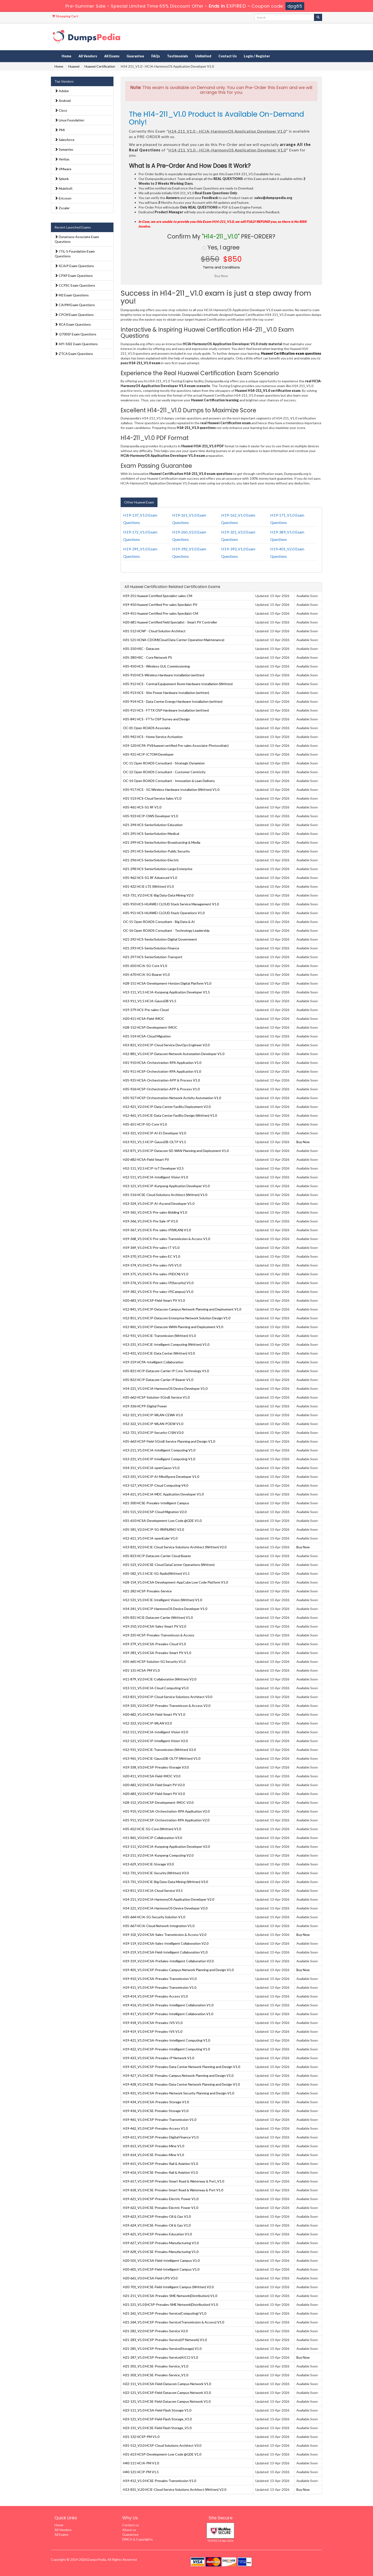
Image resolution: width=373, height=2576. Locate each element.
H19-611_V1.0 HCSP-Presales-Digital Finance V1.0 (160, 2137)
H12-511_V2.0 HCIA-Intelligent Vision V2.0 (155, 1732)
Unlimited (203, 56)
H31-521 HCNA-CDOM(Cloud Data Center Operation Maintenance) (173, 640)
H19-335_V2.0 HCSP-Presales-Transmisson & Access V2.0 (166, 1706)
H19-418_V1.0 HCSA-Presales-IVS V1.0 (152, 2023)
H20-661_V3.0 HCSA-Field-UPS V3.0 (150, 2278)
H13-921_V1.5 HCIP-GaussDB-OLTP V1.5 (154, 1142)
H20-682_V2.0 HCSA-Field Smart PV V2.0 (154, 1785)
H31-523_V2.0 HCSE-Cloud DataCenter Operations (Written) (169, 1565)
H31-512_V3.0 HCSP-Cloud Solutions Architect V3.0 (162, 2445)
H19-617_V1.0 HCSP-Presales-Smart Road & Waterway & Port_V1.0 (173, 2181)
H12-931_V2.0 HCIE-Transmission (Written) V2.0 (159, 1750)
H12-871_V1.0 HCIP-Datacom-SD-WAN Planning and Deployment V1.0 (176, 1151)
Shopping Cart (65, 16)
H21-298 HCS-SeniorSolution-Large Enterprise (157, 869)
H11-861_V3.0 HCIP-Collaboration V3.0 (152, 1838)
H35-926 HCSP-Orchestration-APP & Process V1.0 (161, 1089)
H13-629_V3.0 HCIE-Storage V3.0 (148, 1864)
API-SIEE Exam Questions (76, 344)
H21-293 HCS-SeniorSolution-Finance (151, 948)
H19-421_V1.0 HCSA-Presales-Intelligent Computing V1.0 (166, 2040)
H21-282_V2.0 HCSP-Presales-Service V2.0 (155, 2331)
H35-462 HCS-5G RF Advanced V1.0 (150, 878)
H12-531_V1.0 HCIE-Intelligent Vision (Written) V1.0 (162, 1600)
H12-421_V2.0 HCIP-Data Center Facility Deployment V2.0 (167, 1107)
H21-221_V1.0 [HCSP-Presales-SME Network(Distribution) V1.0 (170, 2304)
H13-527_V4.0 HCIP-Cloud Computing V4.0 (155, 1485)
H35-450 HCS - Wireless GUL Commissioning (156, 666)
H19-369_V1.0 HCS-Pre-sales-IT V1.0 (151, 1248)
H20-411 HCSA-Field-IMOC (143, 1018)
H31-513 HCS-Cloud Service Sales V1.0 (152, 798)
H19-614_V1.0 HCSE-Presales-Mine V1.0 (153, 2155)
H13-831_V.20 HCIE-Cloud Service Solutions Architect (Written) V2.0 (174, 2489)
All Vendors (88, 56)
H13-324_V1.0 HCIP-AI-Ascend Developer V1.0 (158, 1203)
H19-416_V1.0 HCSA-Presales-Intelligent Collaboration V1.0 (168, 2005)
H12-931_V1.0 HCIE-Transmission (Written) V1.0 (159, 1336)
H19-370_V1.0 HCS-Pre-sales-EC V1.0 (151, 1256)
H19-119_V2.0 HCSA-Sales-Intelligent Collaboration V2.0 (165, 1943)
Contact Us (227, 56)
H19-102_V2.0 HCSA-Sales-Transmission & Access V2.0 (164, 1935)
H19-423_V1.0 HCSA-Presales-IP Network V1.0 (158, 2058)
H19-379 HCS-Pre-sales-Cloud (146, 1010)
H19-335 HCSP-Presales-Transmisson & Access (158, 1635)
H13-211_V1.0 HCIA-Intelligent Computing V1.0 (159, 1450)
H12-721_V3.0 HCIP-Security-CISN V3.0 (153, 1432)
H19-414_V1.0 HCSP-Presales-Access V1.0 (155, 1996)
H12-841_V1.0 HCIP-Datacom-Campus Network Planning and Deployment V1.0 (182, 1309)
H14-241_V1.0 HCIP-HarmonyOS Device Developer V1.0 (165, 1609)
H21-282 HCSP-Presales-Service (147, 1591)
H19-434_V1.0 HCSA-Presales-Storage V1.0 (156, 2102)
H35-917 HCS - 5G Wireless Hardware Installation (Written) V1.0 (171, 789)
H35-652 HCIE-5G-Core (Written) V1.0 (152, 1829)
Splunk (62, 179)
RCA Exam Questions (73, 324)
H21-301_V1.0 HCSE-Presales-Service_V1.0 (155, 2366)
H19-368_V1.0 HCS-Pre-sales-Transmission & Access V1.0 (166, 1239)
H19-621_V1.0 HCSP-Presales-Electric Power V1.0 (160, 2199)
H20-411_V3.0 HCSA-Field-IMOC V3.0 (151, 1776)
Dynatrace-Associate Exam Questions (77, 239)
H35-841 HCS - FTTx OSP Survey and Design (156, 719)
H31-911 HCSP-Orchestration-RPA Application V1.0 (162, 1071)
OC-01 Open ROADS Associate (146, 728)
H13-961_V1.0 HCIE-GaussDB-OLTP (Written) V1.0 (161, 1758)
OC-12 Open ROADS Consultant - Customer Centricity (164, 772)
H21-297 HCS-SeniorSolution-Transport (152, 957)
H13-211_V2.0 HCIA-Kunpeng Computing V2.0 (158, 1855)
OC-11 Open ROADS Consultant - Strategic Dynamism (164, 763)
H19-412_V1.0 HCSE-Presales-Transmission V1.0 (159, 2481)
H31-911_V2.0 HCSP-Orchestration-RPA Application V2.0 (166, 1820)
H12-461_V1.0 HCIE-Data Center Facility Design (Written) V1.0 (170, 1115)
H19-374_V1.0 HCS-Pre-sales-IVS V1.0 (152, 1265)
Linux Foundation (69, 120)
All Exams (111, 56)
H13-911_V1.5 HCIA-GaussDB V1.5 (149, 1001)
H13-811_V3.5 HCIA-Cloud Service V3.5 (153, 1890)
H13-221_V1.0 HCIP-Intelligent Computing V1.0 (159, 1459)
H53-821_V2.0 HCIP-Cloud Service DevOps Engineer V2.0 (166, 1045)
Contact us (130, 2525)
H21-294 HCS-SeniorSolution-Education (153, 825)
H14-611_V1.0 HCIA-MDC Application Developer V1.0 (163, 1494)
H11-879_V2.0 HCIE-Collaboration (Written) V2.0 (159, 1679)
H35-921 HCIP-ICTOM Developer (148, 754)
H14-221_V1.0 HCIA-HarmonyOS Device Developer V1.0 (165, 1388)
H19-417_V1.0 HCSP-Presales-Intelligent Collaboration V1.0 (168, 2014)
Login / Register (257, 56)
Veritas (62, 159)
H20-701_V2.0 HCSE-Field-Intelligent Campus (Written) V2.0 (168, 2287)
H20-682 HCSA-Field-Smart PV (146, 1159)
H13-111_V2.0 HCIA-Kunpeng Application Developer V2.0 (166, 1846)
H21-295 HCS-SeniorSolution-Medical (151, 834)
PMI (60, 130)
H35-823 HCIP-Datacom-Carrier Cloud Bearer (157, 1556)
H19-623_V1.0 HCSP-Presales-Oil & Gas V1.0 (157, 2216)
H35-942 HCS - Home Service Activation (153, 737)
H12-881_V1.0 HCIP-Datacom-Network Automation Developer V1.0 (173, 1054)
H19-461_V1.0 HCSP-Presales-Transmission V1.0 (159, 2120)
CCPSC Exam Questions (75, 285)
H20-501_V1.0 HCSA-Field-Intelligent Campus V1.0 (161, 2260)
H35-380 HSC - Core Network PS (147, 657)
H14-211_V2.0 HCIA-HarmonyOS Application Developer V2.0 (168, 1899)
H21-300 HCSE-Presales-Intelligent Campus (156, 1503)
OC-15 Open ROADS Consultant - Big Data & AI (159, 922)
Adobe (62, 91)
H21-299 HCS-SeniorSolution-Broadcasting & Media (161, 842)
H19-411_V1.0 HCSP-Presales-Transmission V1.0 (159, 1987)
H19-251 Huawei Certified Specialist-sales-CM (157, 596)
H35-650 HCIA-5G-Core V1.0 (145, 966)
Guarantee (135, 56)
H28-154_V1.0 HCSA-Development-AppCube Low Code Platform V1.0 (175, 1582)
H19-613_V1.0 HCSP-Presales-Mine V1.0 (153, 2146)
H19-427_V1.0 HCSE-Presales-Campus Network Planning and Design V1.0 (178, 2075)
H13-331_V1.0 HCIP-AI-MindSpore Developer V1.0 (161, 1477)
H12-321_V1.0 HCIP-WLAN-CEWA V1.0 (153, 1415)
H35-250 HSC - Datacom (141, 649)
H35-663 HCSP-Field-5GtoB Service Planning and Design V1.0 (169, 1441)
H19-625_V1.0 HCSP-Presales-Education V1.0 (157, 2234)
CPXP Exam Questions (74, 276)
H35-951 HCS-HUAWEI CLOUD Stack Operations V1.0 (164, 913)
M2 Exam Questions (72, 295)
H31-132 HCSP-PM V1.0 (141, 2437)
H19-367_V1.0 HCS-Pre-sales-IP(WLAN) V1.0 (157, 1230)
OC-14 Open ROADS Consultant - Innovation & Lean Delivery (169, 781)
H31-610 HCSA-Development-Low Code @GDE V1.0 (162, 1521)
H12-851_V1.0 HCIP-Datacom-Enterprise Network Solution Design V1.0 (176, 1318)
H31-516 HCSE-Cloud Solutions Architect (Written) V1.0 (165, 1195)
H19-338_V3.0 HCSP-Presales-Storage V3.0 (156, 1767)
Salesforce (64, 140)
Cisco (61, 110)
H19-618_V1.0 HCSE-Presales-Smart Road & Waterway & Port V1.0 (173, 2190)
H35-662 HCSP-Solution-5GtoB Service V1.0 (156, 1397)
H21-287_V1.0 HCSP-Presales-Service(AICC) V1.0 (160, 2357)
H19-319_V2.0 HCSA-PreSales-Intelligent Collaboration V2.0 (168, 1961)
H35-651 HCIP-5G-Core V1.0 (145, 1124)
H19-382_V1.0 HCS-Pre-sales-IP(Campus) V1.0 (158, 1292)
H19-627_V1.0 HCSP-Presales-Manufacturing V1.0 (161, 2243)
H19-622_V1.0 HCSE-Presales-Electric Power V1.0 (160, 2208)
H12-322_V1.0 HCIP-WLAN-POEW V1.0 (153, 1424)
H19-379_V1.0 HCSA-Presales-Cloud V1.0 (154, 1644)
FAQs (155, 56)
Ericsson (63, 198)
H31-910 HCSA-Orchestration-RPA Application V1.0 (162, 1063)
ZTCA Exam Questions (74, 354)
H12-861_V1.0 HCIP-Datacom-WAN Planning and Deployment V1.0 (173, 1327)
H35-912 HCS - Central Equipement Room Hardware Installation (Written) (178, 684)
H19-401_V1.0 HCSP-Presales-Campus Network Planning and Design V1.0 (178, 1970)
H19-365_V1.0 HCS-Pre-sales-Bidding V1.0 (155, 1212)
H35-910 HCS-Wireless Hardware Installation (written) (163, 675)
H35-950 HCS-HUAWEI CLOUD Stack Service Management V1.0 (171, 904)
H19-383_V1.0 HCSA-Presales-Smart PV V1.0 (157, 1653)
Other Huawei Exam (139, 502)
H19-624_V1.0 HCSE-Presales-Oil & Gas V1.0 (157, 2225)
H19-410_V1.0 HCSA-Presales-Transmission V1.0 (159, 1979)
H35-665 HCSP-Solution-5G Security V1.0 (154, 1661)
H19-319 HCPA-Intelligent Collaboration (153, 1362)
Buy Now (303, 1142)
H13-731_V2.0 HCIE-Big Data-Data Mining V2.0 (158, 895)
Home (66, 56)
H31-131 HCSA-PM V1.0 (141, 1670)
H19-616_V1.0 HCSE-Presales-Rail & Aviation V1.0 (160, 2172)
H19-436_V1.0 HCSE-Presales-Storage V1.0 (155, 2111)
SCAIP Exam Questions (74, 266)
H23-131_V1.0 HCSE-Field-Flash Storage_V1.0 (157, 2428)
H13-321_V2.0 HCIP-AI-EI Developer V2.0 (154, 1133)
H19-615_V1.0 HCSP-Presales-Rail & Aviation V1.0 (160, 2164)
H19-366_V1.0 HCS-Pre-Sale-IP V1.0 (150, 1221)
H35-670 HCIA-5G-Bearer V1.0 (146, 974)
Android (63, 101)
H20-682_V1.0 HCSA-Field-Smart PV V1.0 (154, 1714)
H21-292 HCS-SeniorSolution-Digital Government (160, 939)
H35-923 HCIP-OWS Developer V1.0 (150, 816)
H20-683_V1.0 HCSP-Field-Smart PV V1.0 (154, 1300)
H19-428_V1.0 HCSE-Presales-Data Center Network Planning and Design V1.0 (181, 2084)
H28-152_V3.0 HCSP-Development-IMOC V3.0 (158, 1802)
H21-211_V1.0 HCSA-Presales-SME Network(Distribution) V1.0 (170, 2296)
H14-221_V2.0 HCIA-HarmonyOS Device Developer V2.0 (165, 1908)
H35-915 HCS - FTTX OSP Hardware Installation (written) (166, 710)
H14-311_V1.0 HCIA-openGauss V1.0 (151, 1468)
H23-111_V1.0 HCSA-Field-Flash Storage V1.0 (157, 2410)
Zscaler (62, 208)
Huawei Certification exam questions (291, 353)
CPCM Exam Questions (74, 315)
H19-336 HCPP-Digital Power (145, 1406)
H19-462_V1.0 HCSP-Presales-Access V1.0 (155, 2128)
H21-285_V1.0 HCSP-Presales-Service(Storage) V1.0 (162, 2349)
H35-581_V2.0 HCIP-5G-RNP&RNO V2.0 (153, 1529)
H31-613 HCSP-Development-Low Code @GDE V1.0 (162, 2454)
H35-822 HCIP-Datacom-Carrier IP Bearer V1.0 (158, 1380)
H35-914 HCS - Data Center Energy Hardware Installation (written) (172, 701)
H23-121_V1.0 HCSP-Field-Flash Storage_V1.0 (157, 2419)
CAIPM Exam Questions (75, 305)
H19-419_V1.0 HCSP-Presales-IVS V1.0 (152, 2031)
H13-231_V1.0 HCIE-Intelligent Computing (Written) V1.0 (166, 1344)
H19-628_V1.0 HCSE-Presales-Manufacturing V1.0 (160, 2252)
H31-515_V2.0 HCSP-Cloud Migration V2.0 (154, 1512)
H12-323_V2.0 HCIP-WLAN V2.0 (147, 1723)
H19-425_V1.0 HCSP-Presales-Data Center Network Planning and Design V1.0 (181, 2067)
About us (129, 2530)
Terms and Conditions (221, 267)
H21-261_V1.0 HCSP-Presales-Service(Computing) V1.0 (164, 2313)
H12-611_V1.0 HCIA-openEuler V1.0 (150, 1538)
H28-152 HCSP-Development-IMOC (150, 1027)
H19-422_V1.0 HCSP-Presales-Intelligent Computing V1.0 (166, 2049)
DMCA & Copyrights (137, 2539)
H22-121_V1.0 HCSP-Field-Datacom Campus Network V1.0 (167, 2393)
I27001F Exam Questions (75, 334)
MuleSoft (64, 188)
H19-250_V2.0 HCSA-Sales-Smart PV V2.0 (154, 1626)
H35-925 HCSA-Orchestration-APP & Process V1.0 (161, 1080)
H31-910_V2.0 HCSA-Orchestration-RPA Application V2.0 (166, 1811)
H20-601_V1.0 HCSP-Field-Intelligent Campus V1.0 (161, 2269)
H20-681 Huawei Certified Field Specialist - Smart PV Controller (170, 622)
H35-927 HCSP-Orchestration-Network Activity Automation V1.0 (172, 1098)
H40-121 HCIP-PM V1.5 (141, 2472)
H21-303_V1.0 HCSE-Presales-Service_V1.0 (155, 2375)
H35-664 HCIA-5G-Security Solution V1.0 (154, 1917)
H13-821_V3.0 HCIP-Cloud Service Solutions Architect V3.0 (167, 1697)
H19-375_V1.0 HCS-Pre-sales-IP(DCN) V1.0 (155, 1274)
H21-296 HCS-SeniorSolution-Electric (151, 860)
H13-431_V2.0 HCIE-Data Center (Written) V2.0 (159, 1353)
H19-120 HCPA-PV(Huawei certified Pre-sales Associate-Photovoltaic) (176, 745)
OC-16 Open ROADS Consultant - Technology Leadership (166, 930)
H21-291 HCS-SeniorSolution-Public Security (156, 851)
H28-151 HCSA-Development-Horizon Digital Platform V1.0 (167, 983)
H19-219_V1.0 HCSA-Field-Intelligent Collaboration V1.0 (165, 1952)
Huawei (73, 66)
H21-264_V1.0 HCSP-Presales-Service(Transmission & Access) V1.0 (173, 2322)
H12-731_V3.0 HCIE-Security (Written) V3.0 (156, 1873)
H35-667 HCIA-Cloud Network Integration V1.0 (158, 1926)
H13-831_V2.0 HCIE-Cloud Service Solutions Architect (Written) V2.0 (174, 1547)
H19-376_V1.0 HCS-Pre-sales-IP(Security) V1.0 (158, 1283)
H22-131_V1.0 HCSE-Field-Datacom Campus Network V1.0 (167, 2401)
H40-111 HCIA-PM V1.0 (141, 2463)
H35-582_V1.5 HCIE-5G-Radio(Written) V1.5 (156, 1573)
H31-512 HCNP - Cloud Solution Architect (154, 631)
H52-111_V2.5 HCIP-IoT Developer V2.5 (153, 1168)
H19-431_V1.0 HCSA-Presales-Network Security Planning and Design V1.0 (178, 2093)
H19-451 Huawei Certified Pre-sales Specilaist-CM (160, 613)
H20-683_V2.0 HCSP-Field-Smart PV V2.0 (154, 1794)
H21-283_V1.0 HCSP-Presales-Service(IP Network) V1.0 (165, 2340)
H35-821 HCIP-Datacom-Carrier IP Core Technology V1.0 (166, 1371)
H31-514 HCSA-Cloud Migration (147, 1036)
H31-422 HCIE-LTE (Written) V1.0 (148, 886)
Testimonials (177, 56)
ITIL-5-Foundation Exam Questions (75, 253)
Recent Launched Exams (72, 227)
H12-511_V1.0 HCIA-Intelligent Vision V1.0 (155, 1177)
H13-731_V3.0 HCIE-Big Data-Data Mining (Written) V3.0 (165, 1882)
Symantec (64, 149)
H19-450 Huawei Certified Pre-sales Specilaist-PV (160, 605)
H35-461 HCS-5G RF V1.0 (142, 807)
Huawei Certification (99, 66)
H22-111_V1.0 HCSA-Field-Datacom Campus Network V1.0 (167, 2384)
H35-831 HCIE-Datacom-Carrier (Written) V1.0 (158, 1617)
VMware (63, 169)
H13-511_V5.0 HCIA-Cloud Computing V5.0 (155, 1688)
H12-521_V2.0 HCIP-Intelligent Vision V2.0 (155, 1741)
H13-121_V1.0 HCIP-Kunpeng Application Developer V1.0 (166, 1186)
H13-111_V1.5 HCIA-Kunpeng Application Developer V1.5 (166, 992)
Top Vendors (64, 81)
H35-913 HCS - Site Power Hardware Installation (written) (166, 693)
